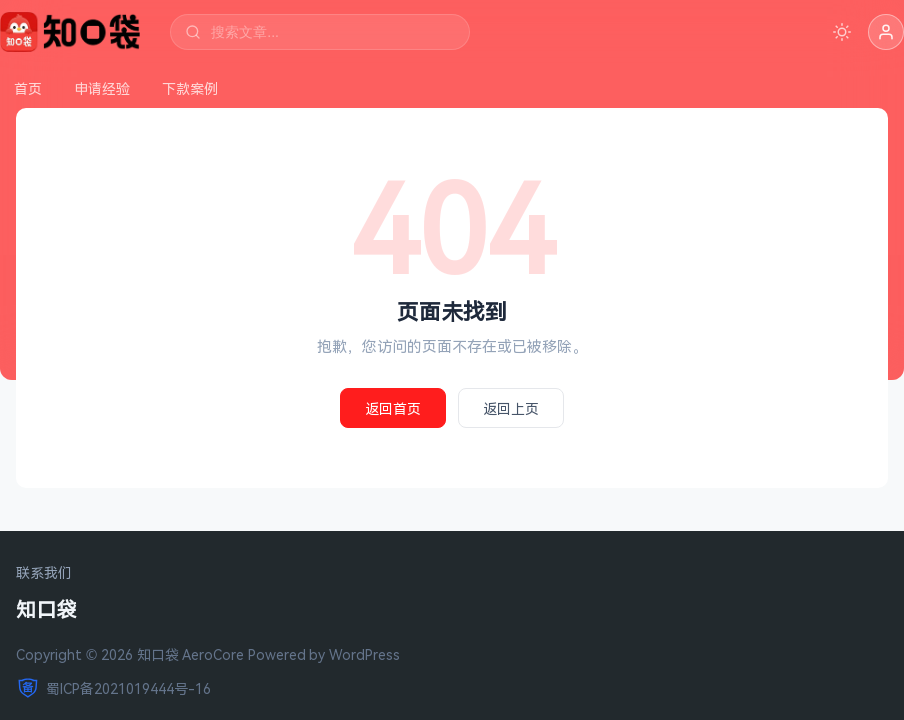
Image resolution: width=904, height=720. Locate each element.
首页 (28, 88)
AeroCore (213, 654)
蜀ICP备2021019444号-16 (113, 688)
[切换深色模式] (842, 32)
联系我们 (44, 573)
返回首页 (393, 408)
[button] (886, 32)
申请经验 (102, 88)
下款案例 (190, 88)
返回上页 (511, 408)
